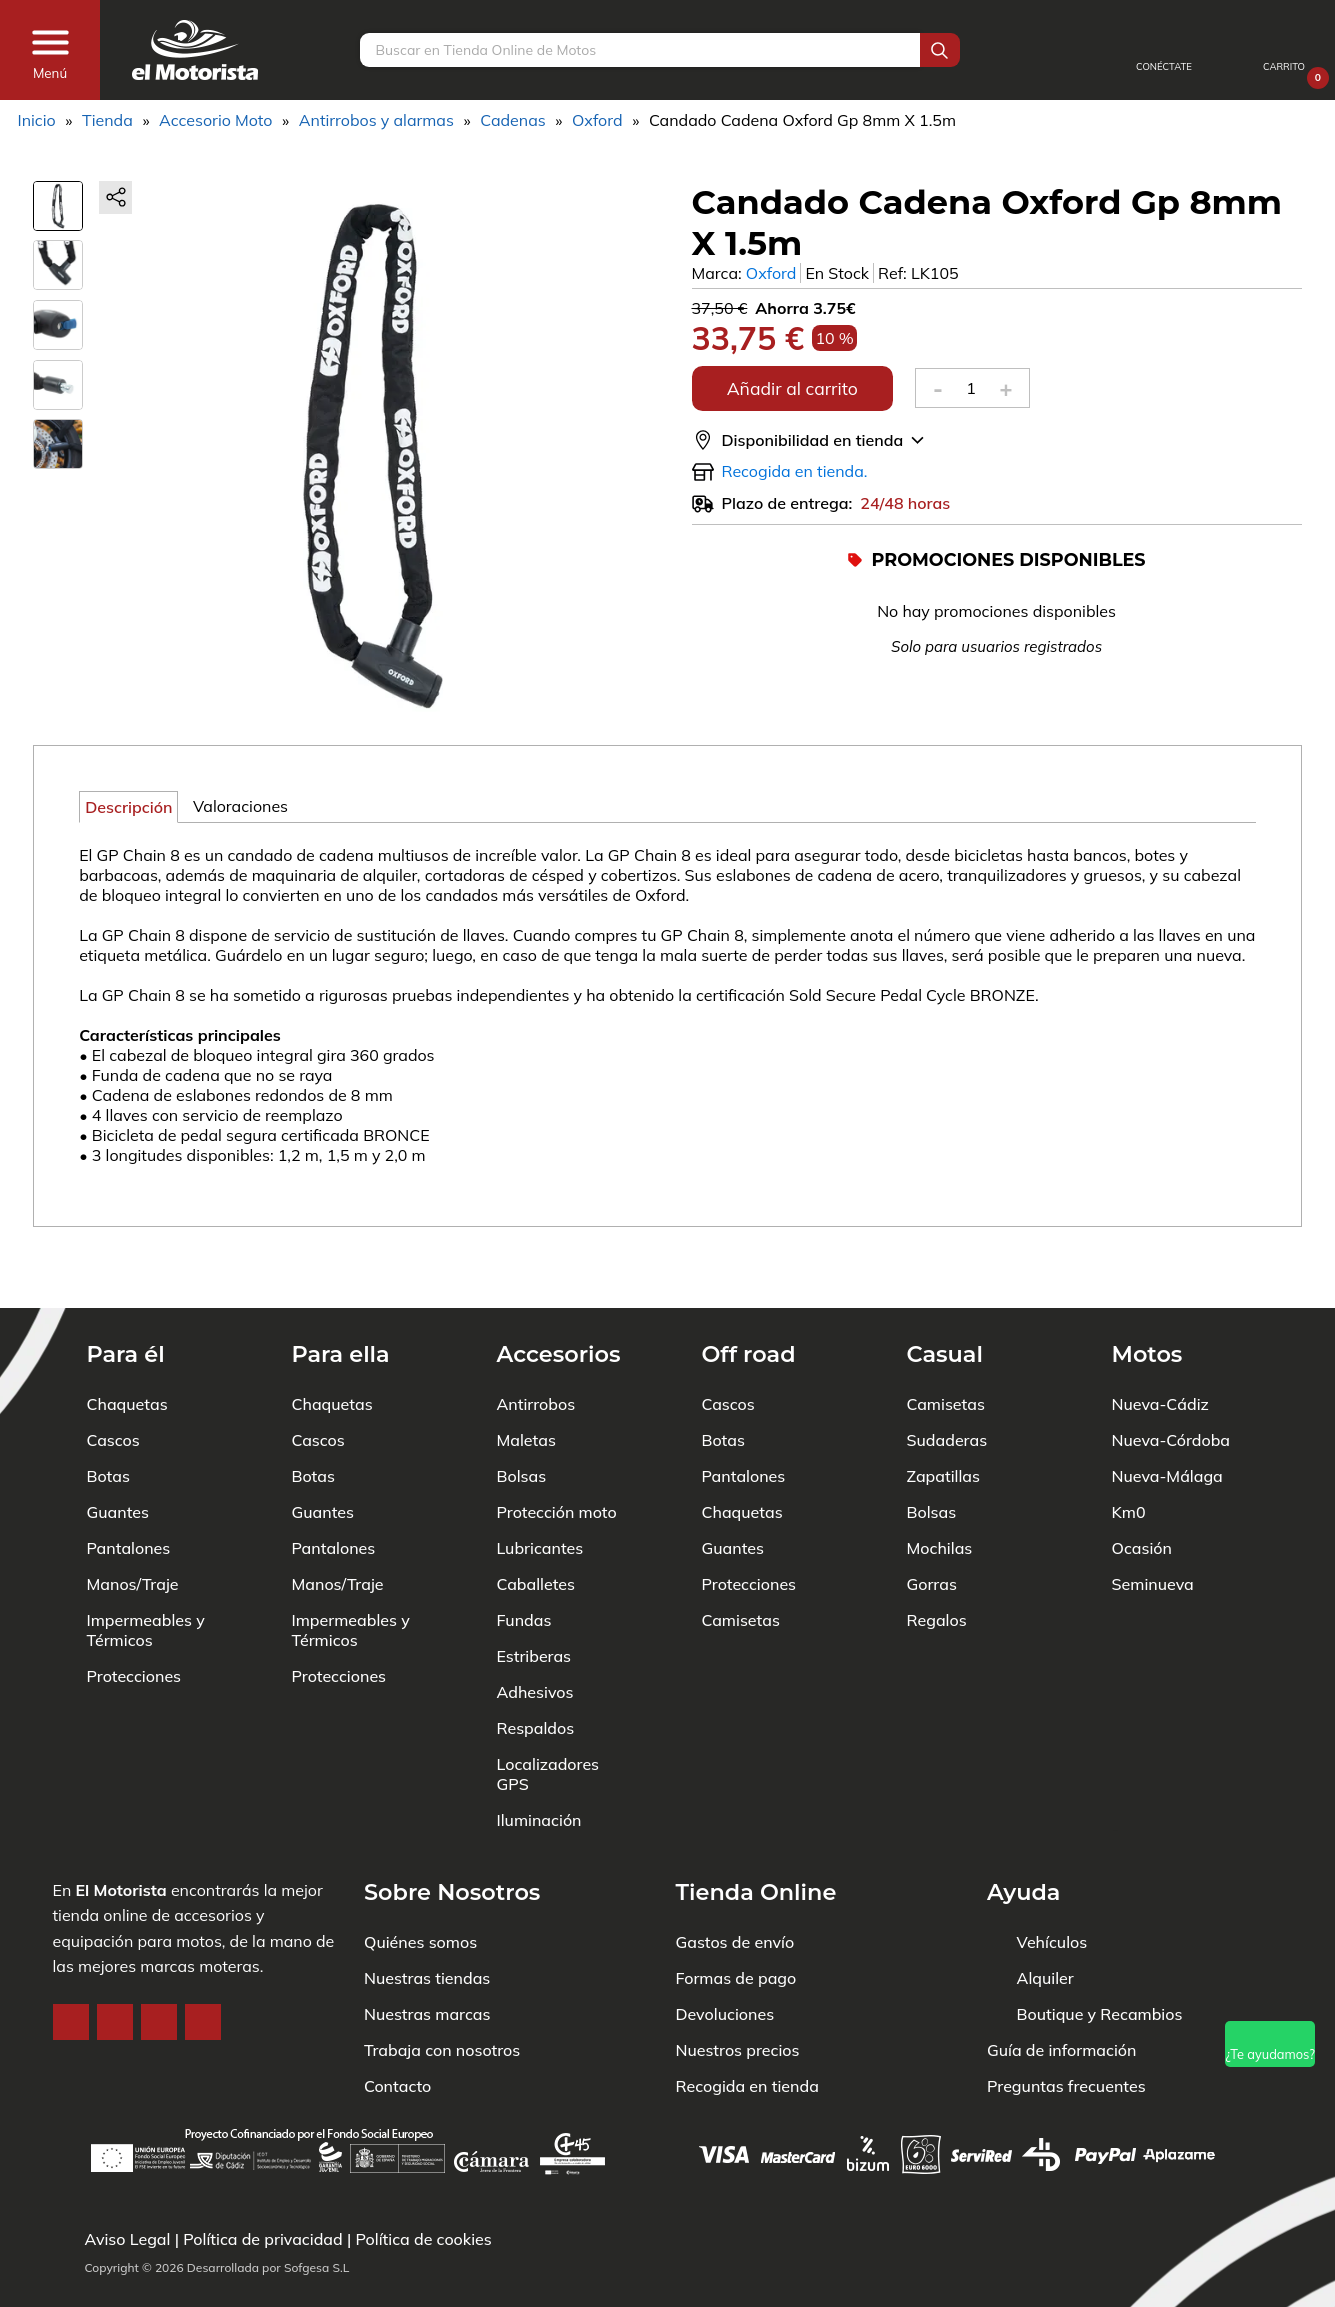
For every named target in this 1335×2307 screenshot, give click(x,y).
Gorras (932, 1523)
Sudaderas (947, 1379)
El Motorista (120, 1829)
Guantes (118, 1451)
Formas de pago (736, 1917)
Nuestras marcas (427, 1953)
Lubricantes (540, 1487)
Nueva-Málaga (1167, 1415)
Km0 (1129, 1451)
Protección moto (557, 1451)
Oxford (597, 120)
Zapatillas (943, 1415)
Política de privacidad (263, 2239)
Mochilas (940, 1487)
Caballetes (536, 1523)
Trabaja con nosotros (442, 1989)
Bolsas (522, 1415)
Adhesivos (535, 1631)
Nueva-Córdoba (1171, 1379)
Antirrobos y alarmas (376, 120)
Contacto (397, 2025)
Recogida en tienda (747, 2025)
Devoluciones (725, 1953)
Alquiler (1045, 1917)
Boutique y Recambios (1100, 1953)
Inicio (37, 120)
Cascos (113, 1379)
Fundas (524, 1559)
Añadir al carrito (792, 388)
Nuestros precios (738, 1989)
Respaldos (536, 1667)
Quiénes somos (420, 1881)
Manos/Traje (133, 1523)
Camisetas (741, 1559)
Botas (108, 1415)
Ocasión (1142, 1487)
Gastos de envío (735, 1881)
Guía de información (1062, 1989)
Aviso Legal (128, 2239)
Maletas (526, 1379)
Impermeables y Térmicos (146, 1569)
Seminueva (1153, 1523)
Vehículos (1052, 1881)
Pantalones (129, 1487)
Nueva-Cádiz (1160, 1343)
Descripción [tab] (128, 807)
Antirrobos (536, 1343)
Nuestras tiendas (427, 1917)
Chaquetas (127, 1343)
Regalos (937, 1559)
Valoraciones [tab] (240, 806)
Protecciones (134, 1615)
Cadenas (513, 120)
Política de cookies (423, 2239)
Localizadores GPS (548, 1713)
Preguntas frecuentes (1066, 2025)
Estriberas (534, 1595)
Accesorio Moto (215, 120)
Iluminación (539, 1759)
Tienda (107, 120)
